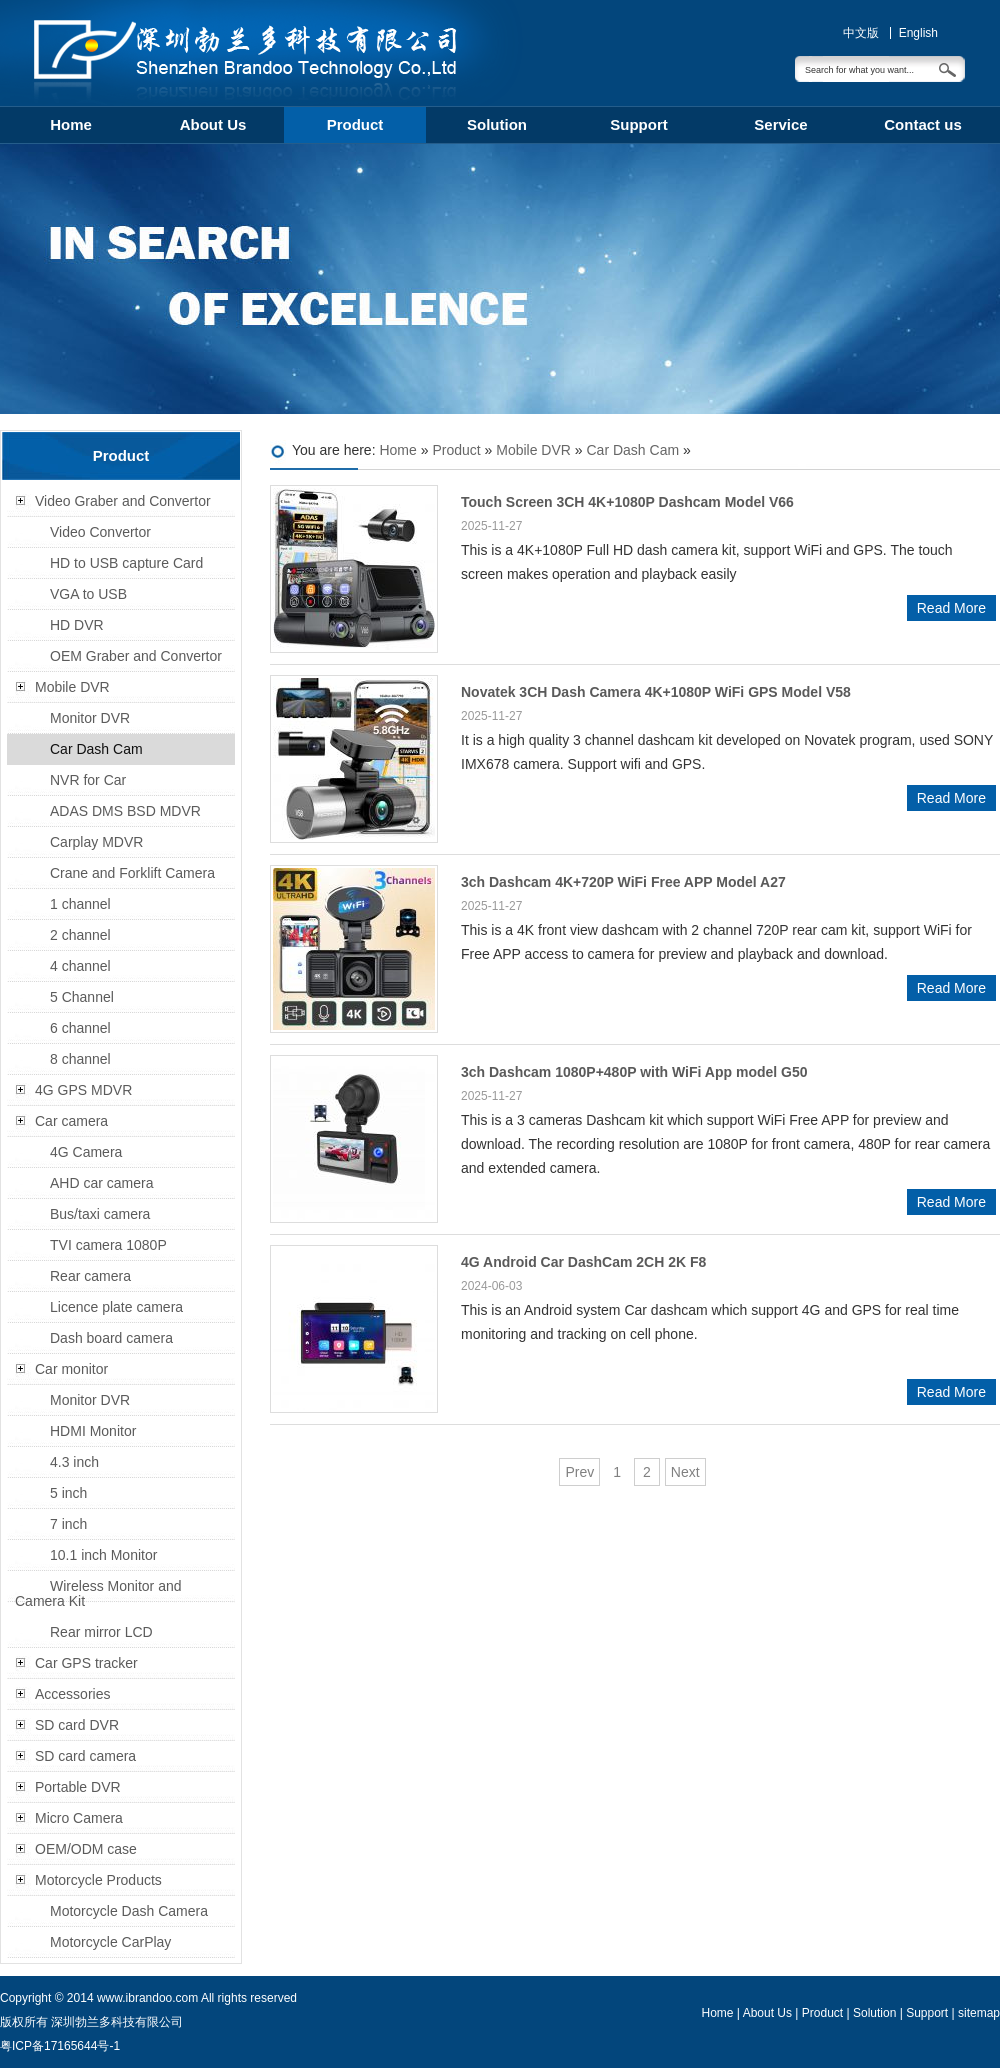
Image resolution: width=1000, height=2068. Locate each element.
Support (639, 124)
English (918, 33)
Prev (579, 1472)
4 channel (80, 966)
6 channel (80, 1028)
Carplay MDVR (96, 842)
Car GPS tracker (86, 1663)
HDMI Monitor (93, 1431)
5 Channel (82, 997)
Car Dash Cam (633, 450)
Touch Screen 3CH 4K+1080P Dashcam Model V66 (627, 502)
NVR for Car (88, 780)
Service (780, 124)
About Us (213, 124)
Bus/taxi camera (100, 1214)
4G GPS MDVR (83, 1090)
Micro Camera (79, 1818)
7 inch (68, 1524)
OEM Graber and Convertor (136, 656)
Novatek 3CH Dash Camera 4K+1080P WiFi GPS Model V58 (656, 692)
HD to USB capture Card (126, 563)
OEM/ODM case (86, 1849)
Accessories (72, 1694)
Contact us (923, 124)
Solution (497, 124)
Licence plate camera (116, 1307)
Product (355, 124)
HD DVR (77, 625)
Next (685, 1472)
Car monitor (71, 1369)
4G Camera (86, 1152)
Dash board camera (111, 1338)
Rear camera (90, 1276)
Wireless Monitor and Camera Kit (98, 1593)
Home (71, 124)
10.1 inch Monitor (103, 1555)
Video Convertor (100, 532)
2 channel (80, 935)
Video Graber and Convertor (123, 501)
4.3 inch (74, 1462)
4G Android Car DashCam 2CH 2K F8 (583, 1262)
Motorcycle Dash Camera (129, 1911)
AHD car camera (101, 1183)
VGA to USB (88, 594)
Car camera (71, 1121)
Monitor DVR (90, 718)
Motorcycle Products (98, 1880)
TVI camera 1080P (108, 1245)
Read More (951, 608)
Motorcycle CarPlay (110, 1942)
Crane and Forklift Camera (132, 873)
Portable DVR (78, 1787)
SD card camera (85, 1756)
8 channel (80, 1059)
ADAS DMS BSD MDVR (125, 811)
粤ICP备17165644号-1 (60, 2046)
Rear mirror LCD (101, 1632)
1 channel (80, 904)
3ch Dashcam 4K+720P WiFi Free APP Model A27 (623, 882)
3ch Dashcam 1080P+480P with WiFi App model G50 (634, 1072)
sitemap (979, 2013)
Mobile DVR (533, 450)
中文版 (861, 33)
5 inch (68, 1493)
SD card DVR (77, 1725)
